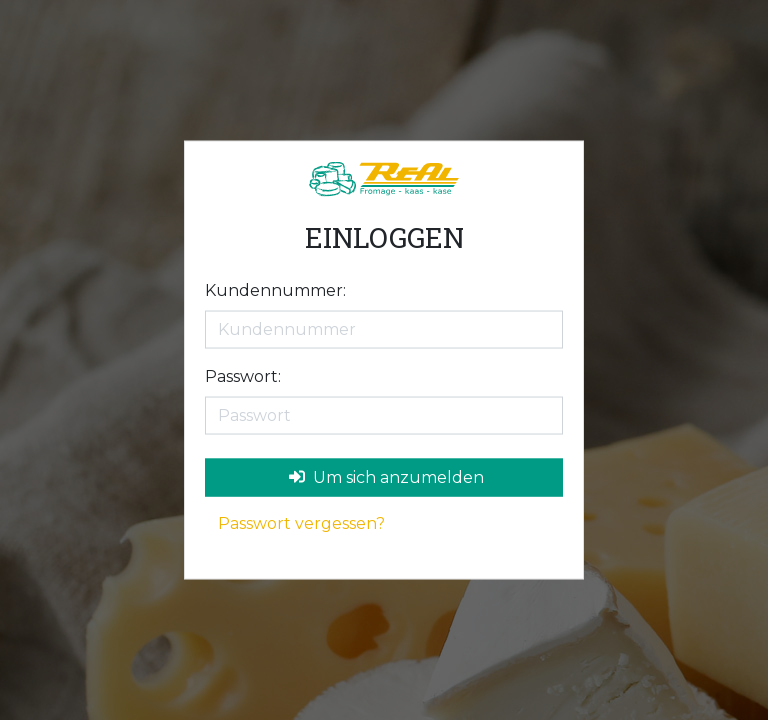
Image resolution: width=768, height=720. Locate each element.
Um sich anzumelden (386, 476)
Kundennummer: (275, 289)
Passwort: (243, 375)
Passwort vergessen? (301, 522)
